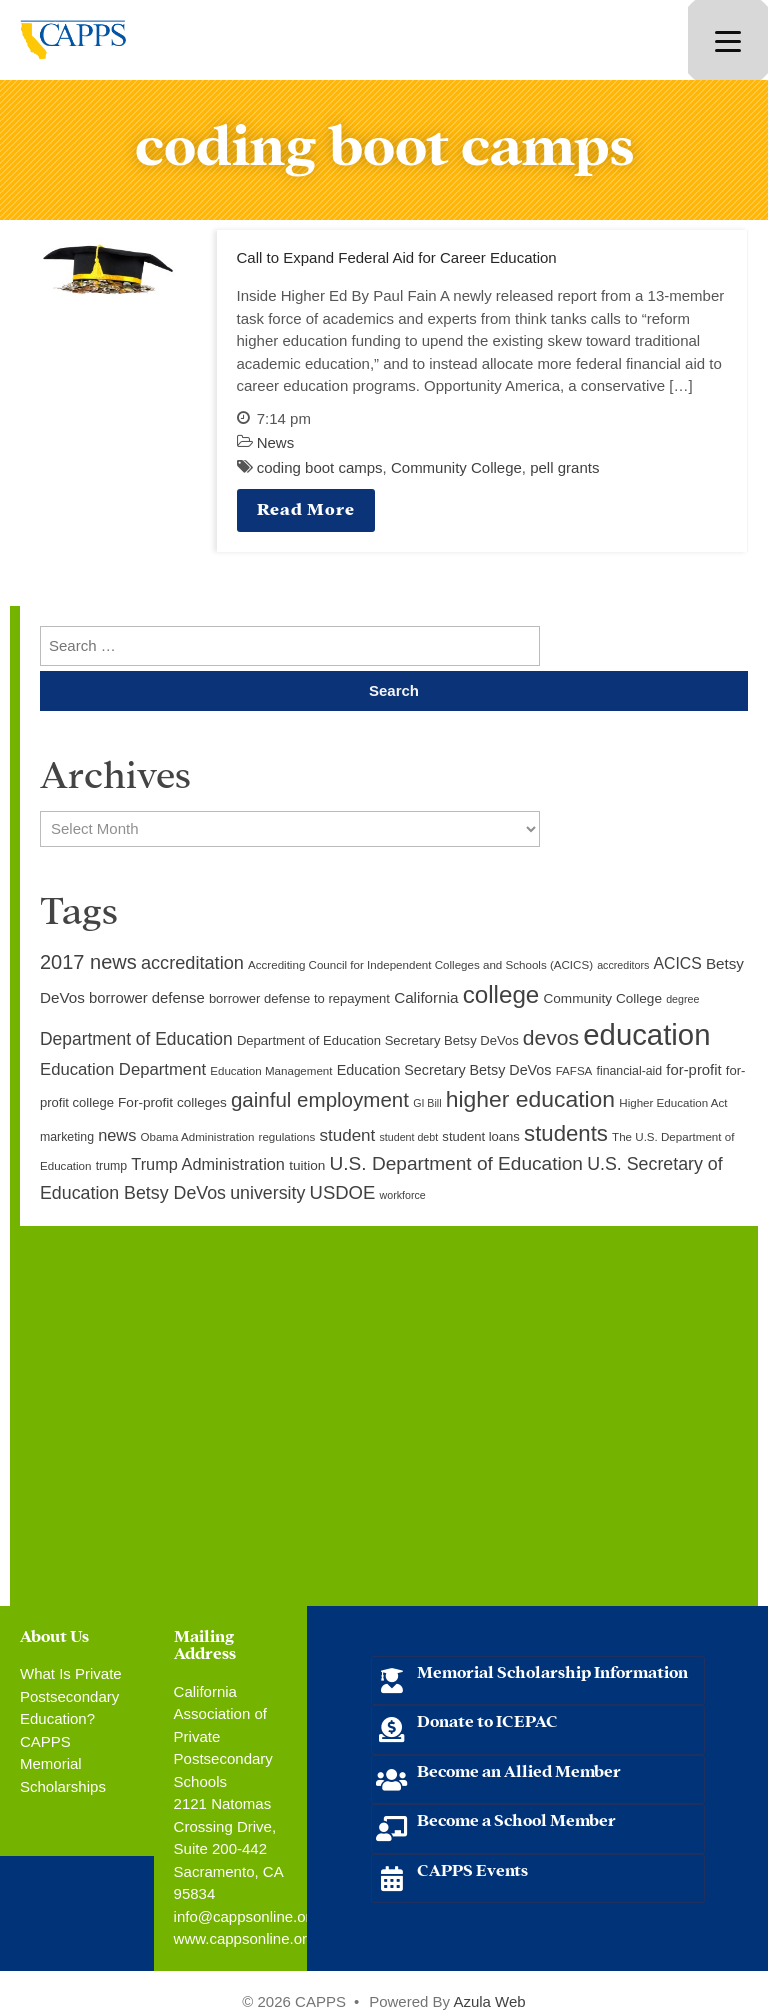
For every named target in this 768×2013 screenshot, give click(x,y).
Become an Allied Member (519, 1769)
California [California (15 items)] (426, 997)
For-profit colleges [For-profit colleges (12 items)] (172, 1102)
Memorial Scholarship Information (552, 1670)
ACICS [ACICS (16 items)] (677, 963)
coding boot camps (320, 467)
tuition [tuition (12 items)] (307, 1165)
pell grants (564, 467)
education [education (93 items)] (646, 1034)
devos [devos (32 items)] (551, 1037)
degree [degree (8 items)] (682, 999)
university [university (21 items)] (267, 1193)
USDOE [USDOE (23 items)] (343, 1192)
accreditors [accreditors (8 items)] (623, 965)
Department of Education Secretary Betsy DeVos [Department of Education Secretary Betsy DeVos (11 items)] (378, 1040)
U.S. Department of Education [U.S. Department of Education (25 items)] (456, 1163)
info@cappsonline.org (246, 1916)
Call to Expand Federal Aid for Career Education (397, 257)
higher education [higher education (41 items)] (530, 1099)
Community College (456, 467)
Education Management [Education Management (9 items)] (271, 1071)
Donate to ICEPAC (487, 1719)
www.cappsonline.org (245, 1938)
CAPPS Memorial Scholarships (63, 1764)
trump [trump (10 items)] (111, 1166)
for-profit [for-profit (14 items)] (693, 1070)
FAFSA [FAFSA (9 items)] (574, 1071)
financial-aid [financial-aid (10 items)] (630, 1071)
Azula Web (489, 2001)
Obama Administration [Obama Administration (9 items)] (197, 1137)
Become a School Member (516, 1818)
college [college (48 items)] (501, 994)
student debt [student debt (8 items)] (409, 1137)
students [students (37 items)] (566, 1133)
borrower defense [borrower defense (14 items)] (147, 998)
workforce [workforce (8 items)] (403, 1195)
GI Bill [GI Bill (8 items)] (427, 1103)
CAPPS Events (472, 1868)
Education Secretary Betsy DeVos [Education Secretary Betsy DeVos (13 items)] (444, 1070)
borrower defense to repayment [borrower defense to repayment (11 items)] (299, 998)
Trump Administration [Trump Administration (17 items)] (208, 1164)
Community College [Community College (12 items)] (603, 998)
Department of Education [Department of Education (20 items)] (136, 1039)
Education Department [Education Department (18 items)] (123, 1069)
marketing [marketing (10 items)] (67, 1137)
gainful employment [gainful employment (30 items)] (320, 1099)
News (276, 442)
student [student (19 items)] (347, 1135)
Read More (306, 507)
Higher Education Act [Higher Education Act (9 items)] (673, 1103)
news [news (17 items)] (117, 1135)
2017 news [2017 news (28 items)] (88, 962)
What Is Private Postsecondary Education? (71, 1696)
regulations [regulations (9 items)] (287, 1137)
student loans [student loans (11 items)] (481, 1136)
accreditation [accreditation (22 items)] (192, 963)
